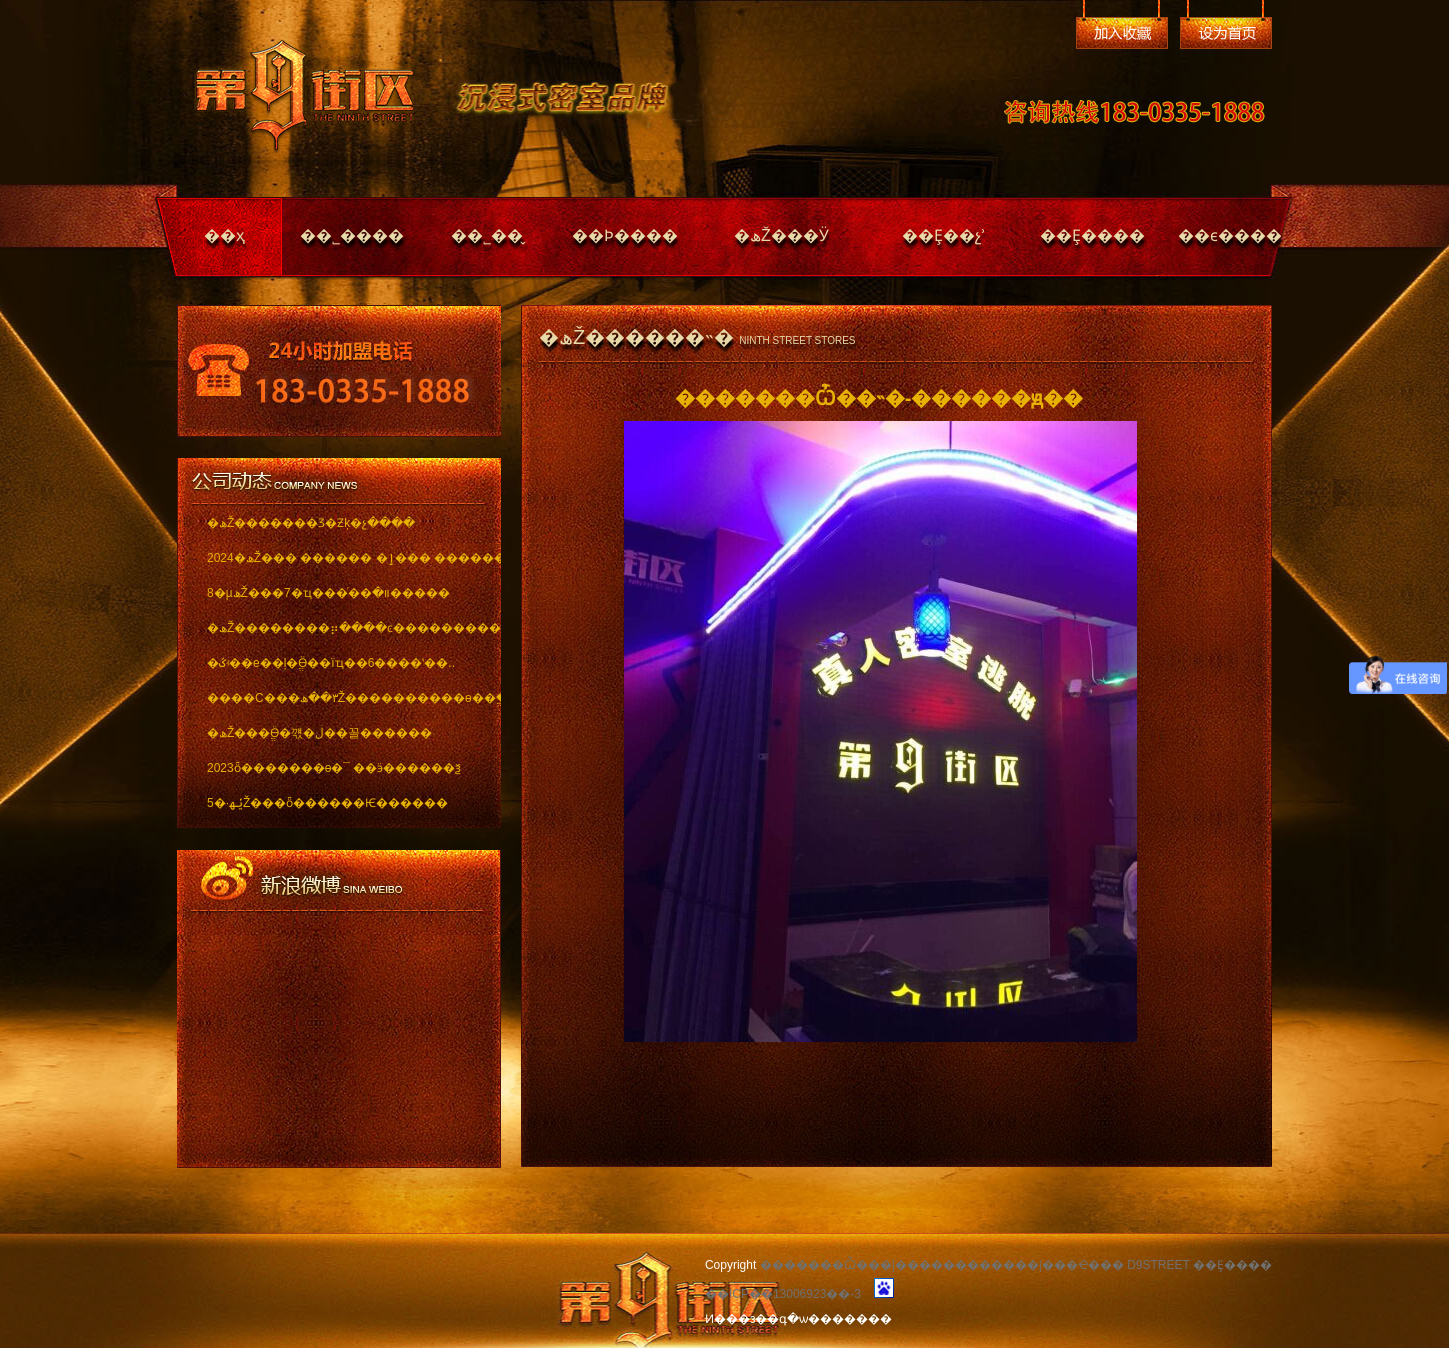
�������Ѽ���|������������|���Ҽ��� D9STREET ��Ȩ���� (1016, 1265)
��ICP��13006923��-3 (783, 1294)
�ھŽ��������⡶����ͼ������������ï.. (339, 628)
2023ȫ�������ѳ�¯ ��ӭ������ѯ (334, 768)
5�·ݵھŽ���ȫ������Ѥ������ (327, 803)
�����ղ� (1122, 33)
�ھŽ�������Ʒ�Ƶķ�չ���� (311, 523)
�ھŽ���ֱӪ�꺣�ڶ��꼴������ (319, 733)
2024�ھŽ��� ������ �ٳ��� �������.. (339, 558)
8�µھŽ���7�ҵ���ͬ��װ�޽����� (328, 593)
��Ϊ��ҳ (1226, 33)
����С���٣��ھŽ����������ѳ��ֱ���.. (339, 698)
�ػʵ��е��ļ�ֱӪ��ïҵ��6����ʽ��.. (331, 663)
